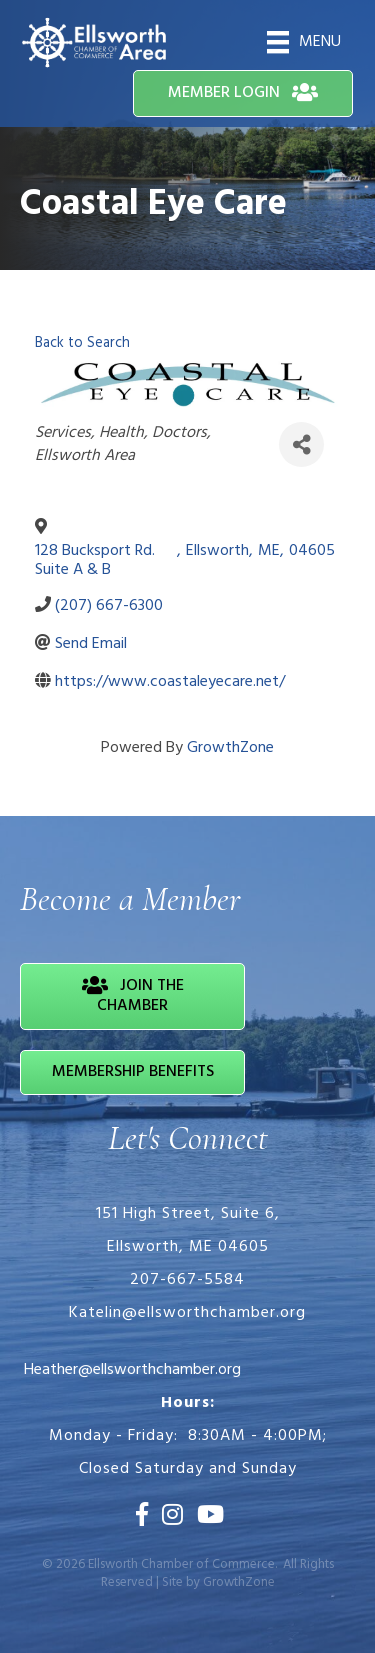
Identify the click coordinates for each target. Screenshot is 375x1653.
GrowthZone (230, 748)
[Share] (301, 444)
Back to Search (82, 343)
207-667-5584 (187, 1280)
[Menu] (304, 42)
